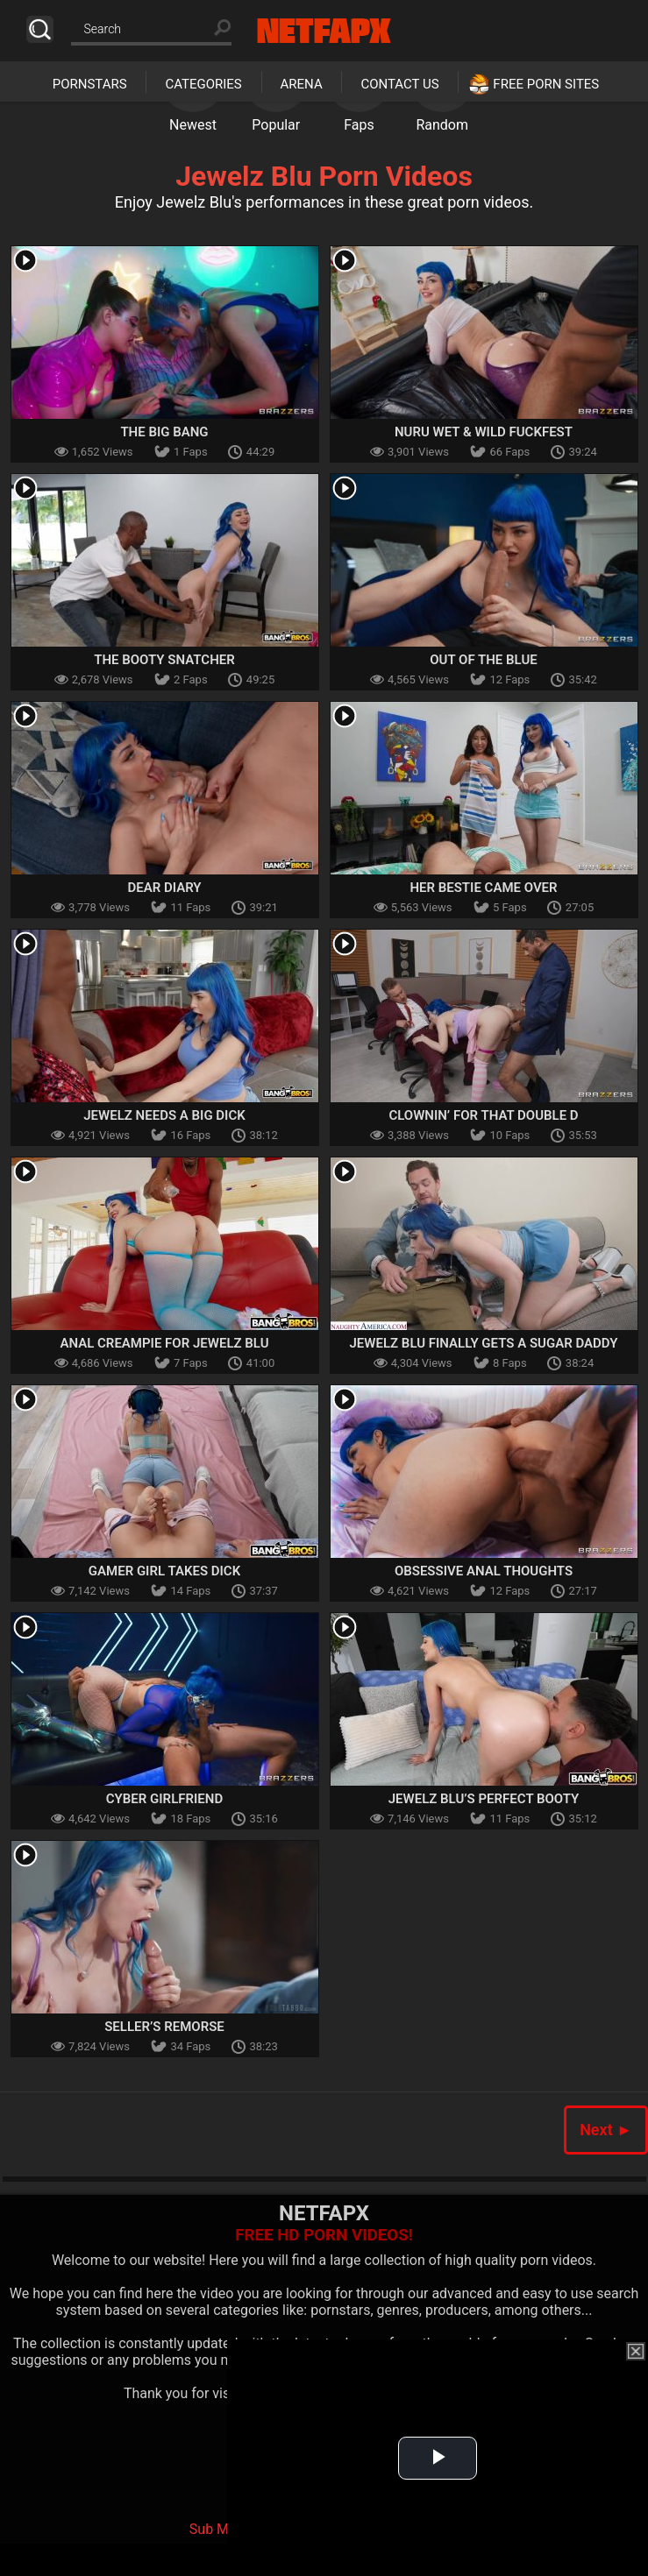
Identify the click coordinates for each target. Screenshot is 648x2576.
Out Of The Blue (483, 660)
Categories (203, 84)
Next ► (606, 2129)
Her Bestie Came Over (483, 887)
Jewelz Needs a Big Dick (164, 1115)
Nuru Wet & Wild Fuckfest (484, 432)
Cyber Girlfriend (164, 1799)
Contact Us (399, 84)
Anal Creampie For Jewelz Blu (164, 1343)
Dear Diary (164, 887)
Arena (302, 84)
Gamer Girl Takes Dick (164, 1571)
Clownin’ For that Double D (483, 1115)
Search (39, 29)
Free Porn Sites (546, 84)
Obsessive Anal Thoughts (484, 1571)
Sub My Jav (225, 2529)
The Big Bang (164, 432)
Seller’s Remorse (164, 2027)
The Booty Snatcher (164, 660)
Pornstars (90, 84)
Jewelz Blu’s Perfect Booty (484, 1799)
